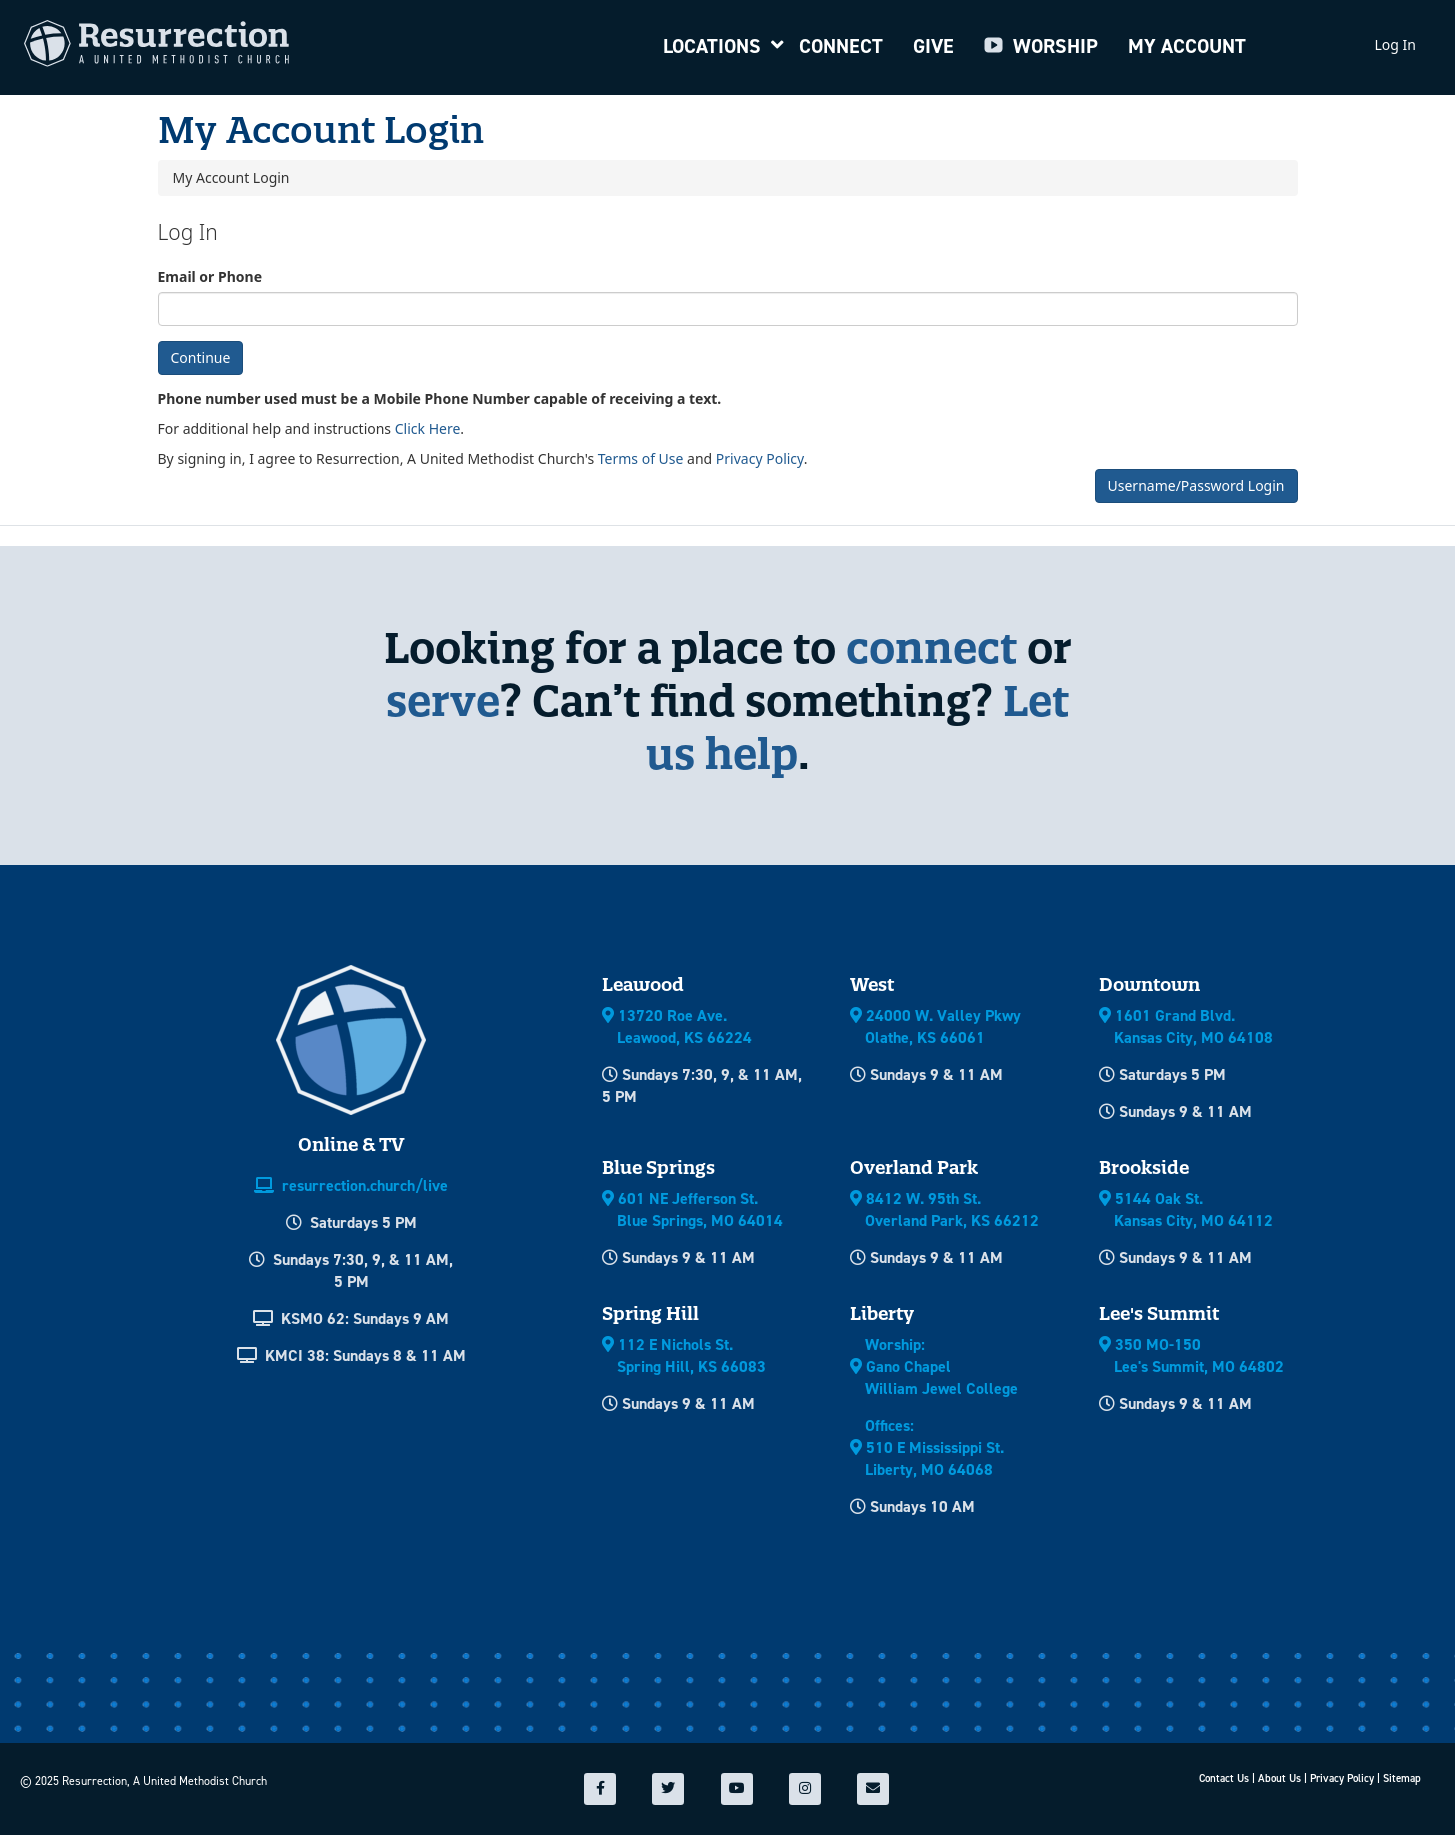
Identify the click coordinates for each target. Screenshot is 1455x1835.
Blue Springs (658, 1167)
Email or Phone (210, 276)
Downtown (1149, 984)
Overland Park (914, 1167)
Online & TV (351, 1144)
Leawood (643, 984)
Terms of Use (641, 458)
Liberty (882, 1313)
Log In (1395, 44)
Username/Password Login (1196, 485)
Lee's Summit (1159, 1313)
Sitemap (1402, 1778)
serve (443, 700)
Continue (201, 357)
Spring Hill (650, 1313)
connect (931, 647)
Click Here (428, 428)
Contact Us (1224, 1778)
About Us (1279, 1778)
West (872, 984)
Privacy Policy (760, 458)
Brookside (1144, 1167)
